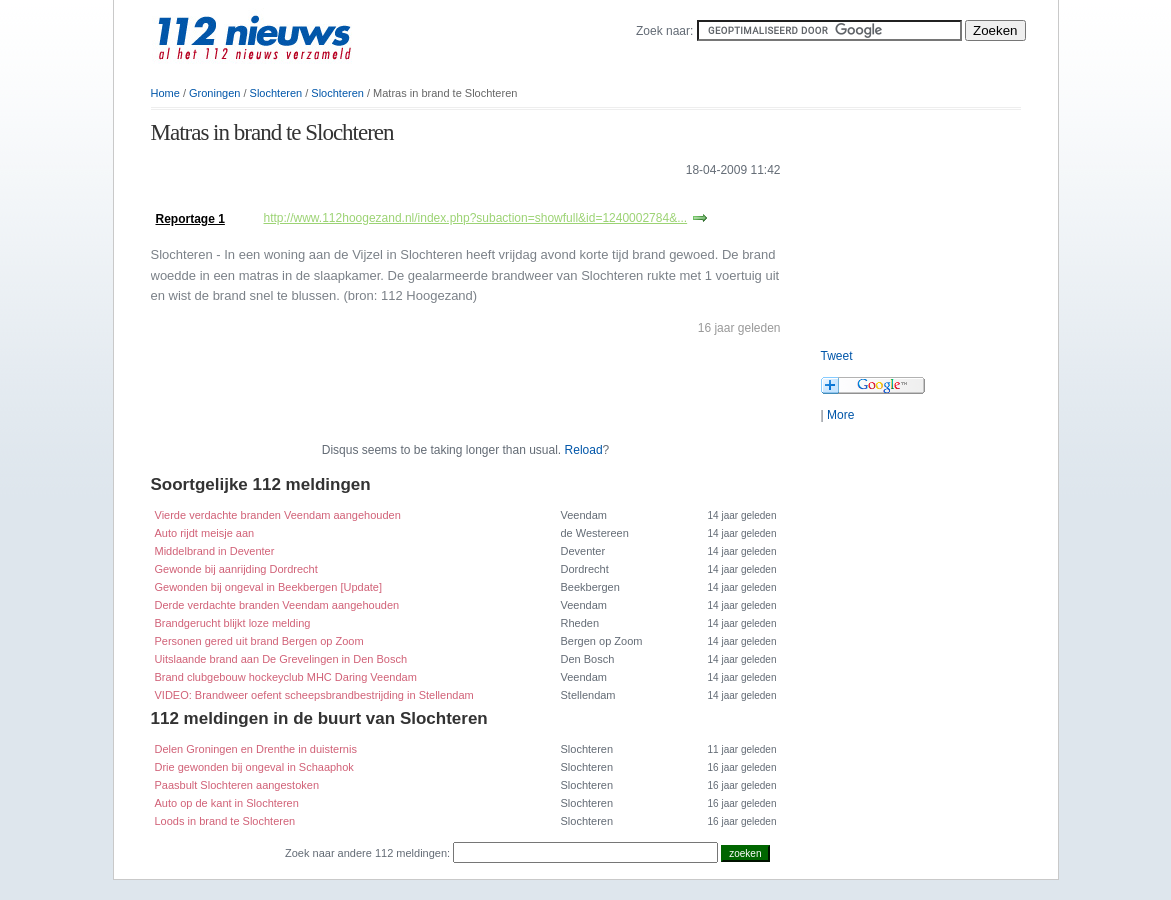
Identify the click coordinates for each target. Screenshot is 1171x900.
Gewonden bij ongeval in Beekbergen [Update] (269, 587)
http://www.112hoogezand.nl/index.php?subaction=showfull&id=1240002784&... (476, 218)
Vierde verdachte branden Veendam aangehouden (278, 515)
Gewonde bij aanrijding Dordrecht (236, 569)
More (840, 415)
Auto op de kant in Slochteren (227, 803)
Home (165, 93)
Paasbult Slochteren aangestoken (237, 785)
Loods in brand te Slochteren (225, 821)
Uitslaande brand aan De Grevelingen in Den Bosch (281, 659)
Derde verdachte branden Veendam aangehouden (277, 605)
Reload (584, 450)
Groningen (214, 93)
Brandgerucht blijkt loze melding (233, 623)
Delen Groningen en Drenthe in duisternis (256, 749)
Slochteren (276, 93)
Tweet (837, 356)
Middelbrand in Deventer (215, 551)
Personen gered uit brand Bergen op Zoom (259, 641)
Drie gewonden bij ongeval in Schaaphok (254, 767)
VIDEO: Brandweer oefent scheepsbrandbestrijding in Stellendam (314, 695)
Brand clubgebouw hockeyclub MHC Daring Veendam (286, 677)
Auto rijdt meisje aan (205, 533)
